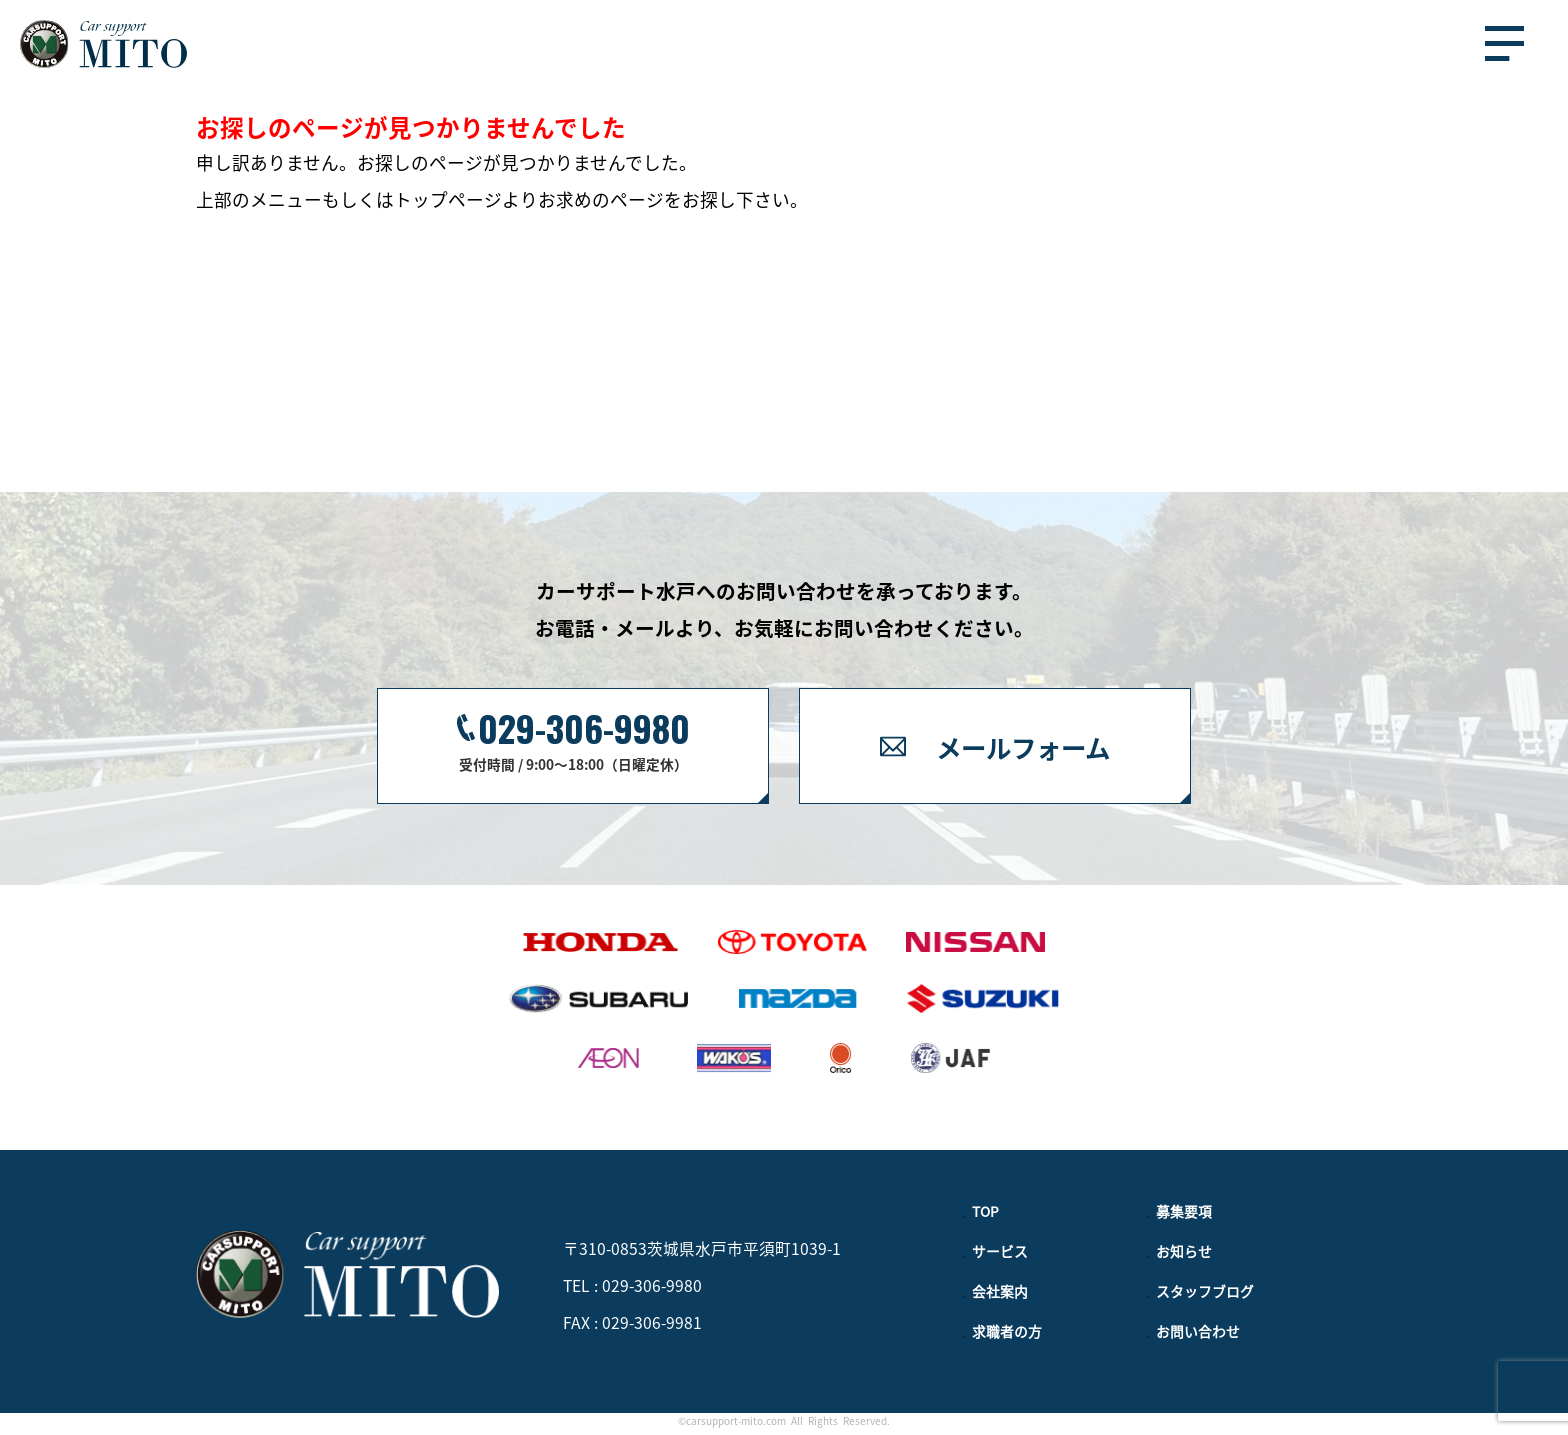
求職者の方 (1007, 1331)
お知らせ (1184, 1251)
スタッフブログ (1205, 1291)
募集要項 (1184, 1211)
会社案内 (1000, 1291)
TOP (985, 1211)
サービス (1000, 1251)
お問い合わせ (1198, 1331)
